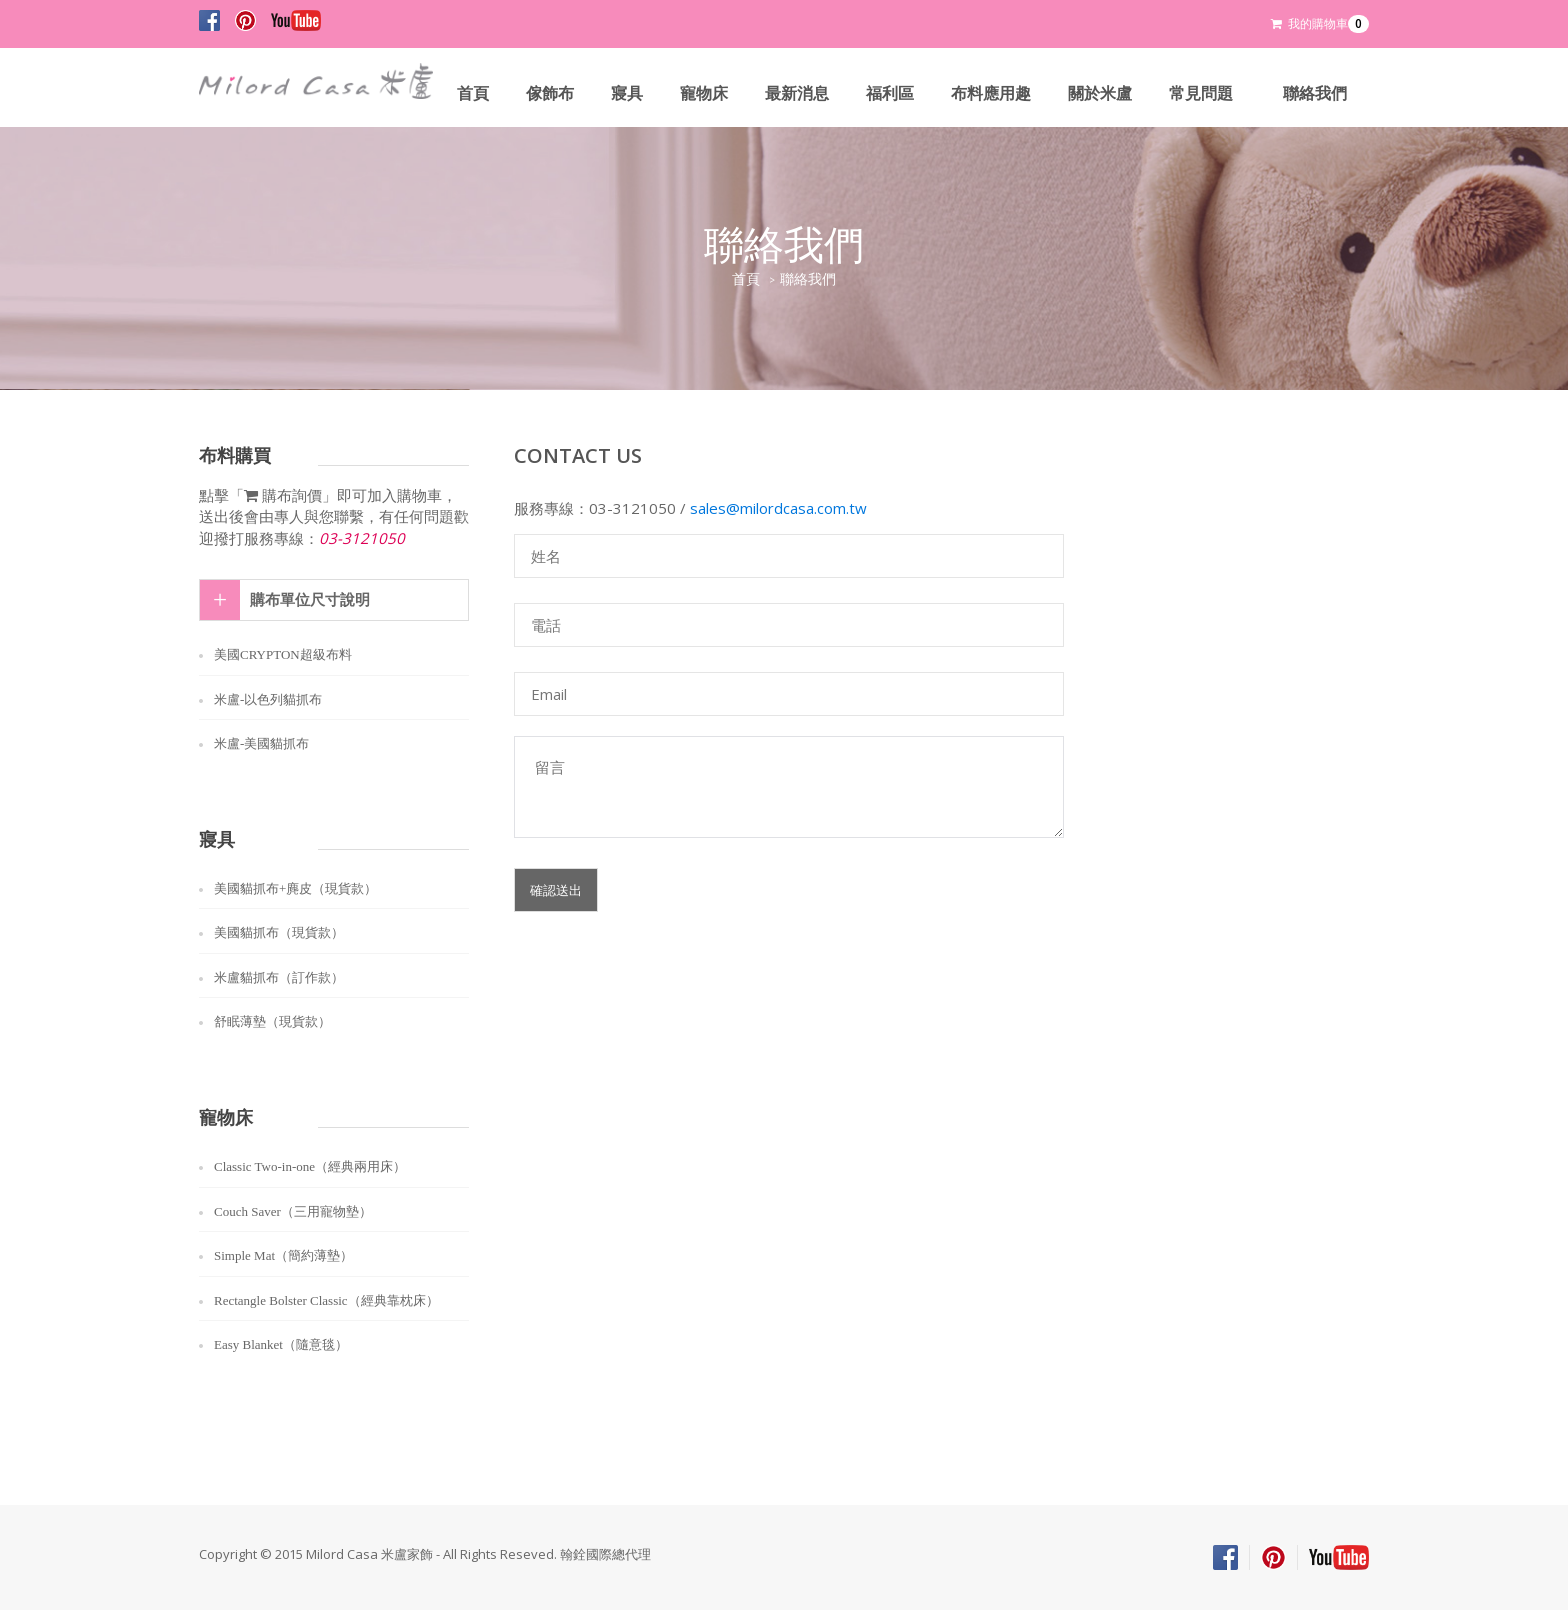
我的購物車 (1320, 24)
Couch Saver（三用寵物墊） (293, 1211)
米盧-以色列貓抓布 (268, 699)
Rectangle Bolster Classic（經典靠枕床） (326, 1300)
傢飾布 (550, 93)
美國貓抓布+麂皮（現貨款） (295, 888)
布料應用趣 (991, 93)
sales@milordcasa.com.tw (778, 508)
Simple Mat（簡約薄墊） (283, 1255)
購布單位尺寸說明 (310, 600)
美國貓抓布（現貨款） (279, 932)
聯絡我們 (1315, 93)
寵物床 (704, 93)
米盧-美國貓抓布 (261, 743)
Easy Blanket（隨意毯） (281, 1344)
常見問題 (1201, 93)
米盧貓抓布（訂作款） (279, 977)
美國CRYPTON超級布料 (283, 654)
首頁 (473, 93)
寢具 (627, 93)
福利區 (890, 93)
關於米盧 (1100, 93)
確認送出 (556, 890)
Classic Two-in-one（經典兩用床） (310, 1166)
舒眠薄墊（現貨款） (272, 1021)
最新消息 (797, 93)
